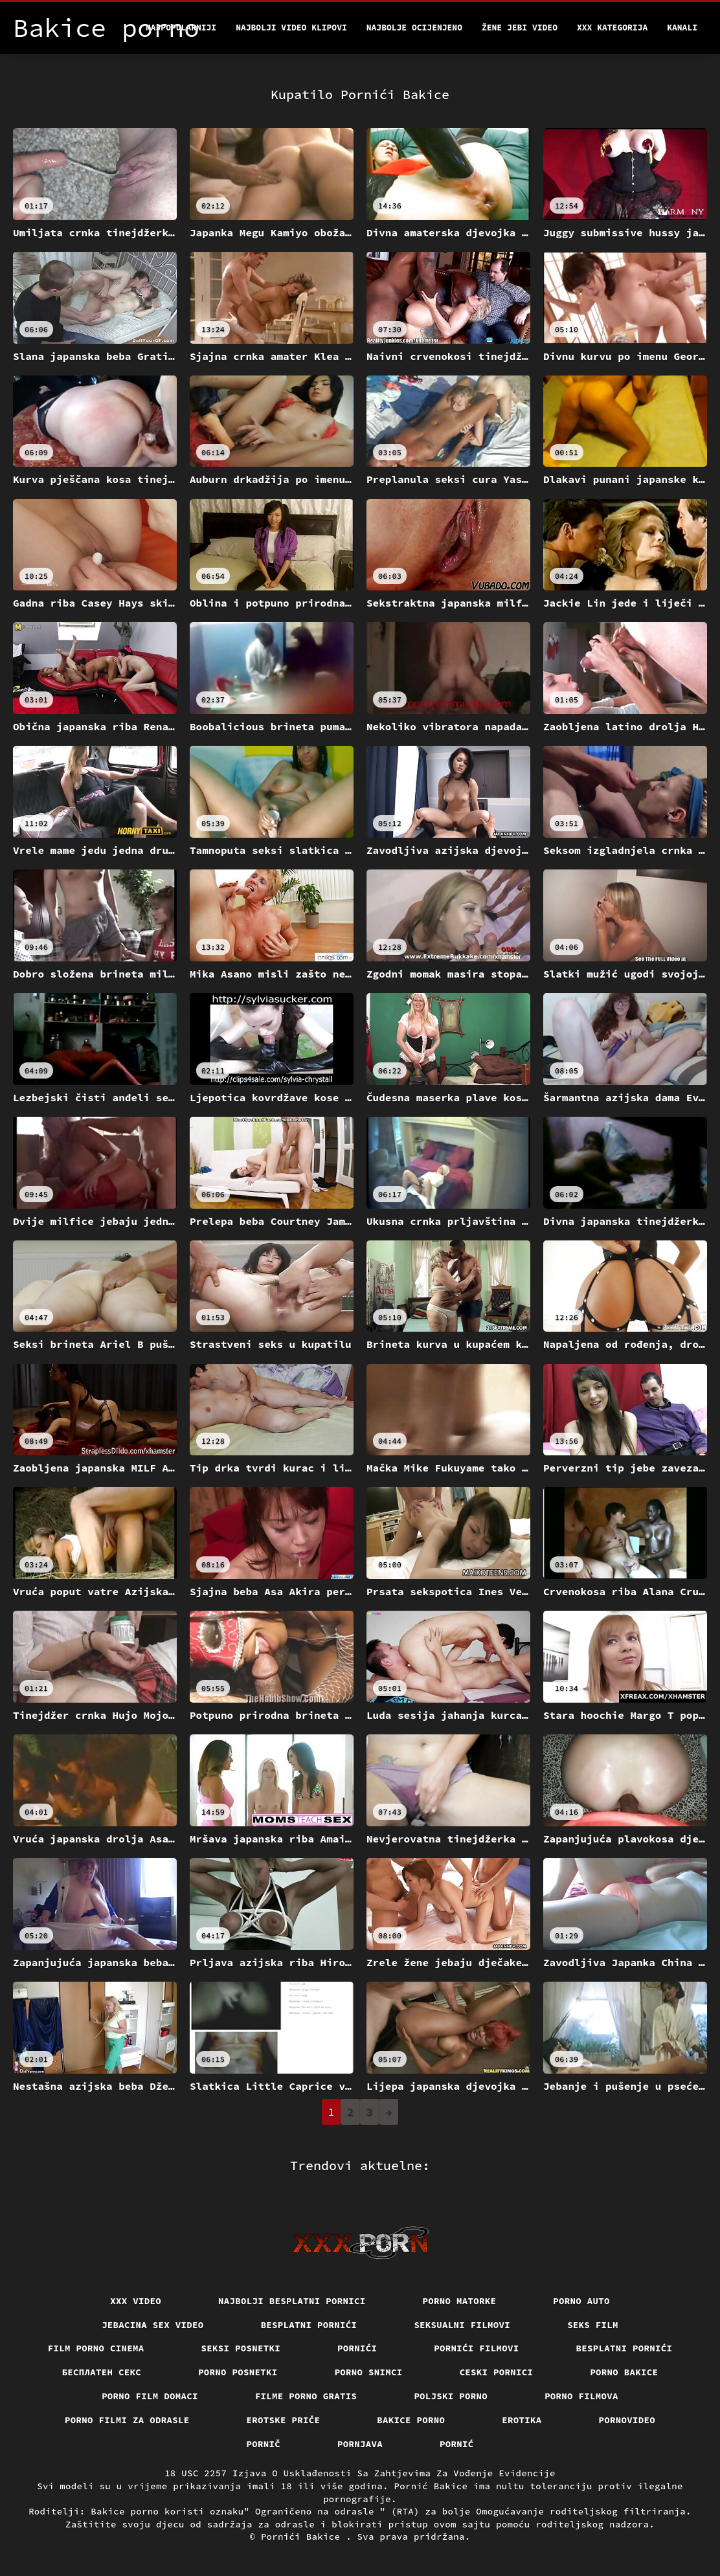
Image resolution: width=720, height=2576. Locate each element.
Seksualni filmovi (462, 2325)
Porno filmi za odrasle (127, 2420)
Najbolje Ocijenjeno (414, 27)
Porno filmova (581, 2396)
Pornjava (360, 2444)
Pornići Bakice (303, 2536)
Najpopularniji (181, 27)
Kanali (682, 27)
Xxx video (135, 2301)
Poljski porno (451, 2396)
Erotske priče (284, 2420)
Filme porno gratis (306, 2396)
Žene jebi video (519, 27)
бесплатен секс (102, 2372)
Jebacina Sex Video (153, 2325)
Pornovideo (627, 2420)
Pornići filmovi (476, 2348)
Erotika (521, 2420)
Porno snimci (369, 2372)
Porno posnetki (238, 2372)
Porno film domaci (150, 2396)
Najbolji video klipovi (291, 27)
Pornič (264, 2444)
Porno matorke (460, 2301)
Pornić (457, 2444)
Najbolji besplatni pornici (292, 2301)
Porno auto (581, 2301)
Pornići (357, 2348)
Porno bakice (624, 2372)
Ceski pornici (497, 2372)
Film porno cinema (96, 2348)
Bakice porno (411, 2420)
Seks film (592, 2325)
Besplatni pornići (309, 2325)
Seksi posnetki (241, 2348)
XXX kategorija (612, 27)
